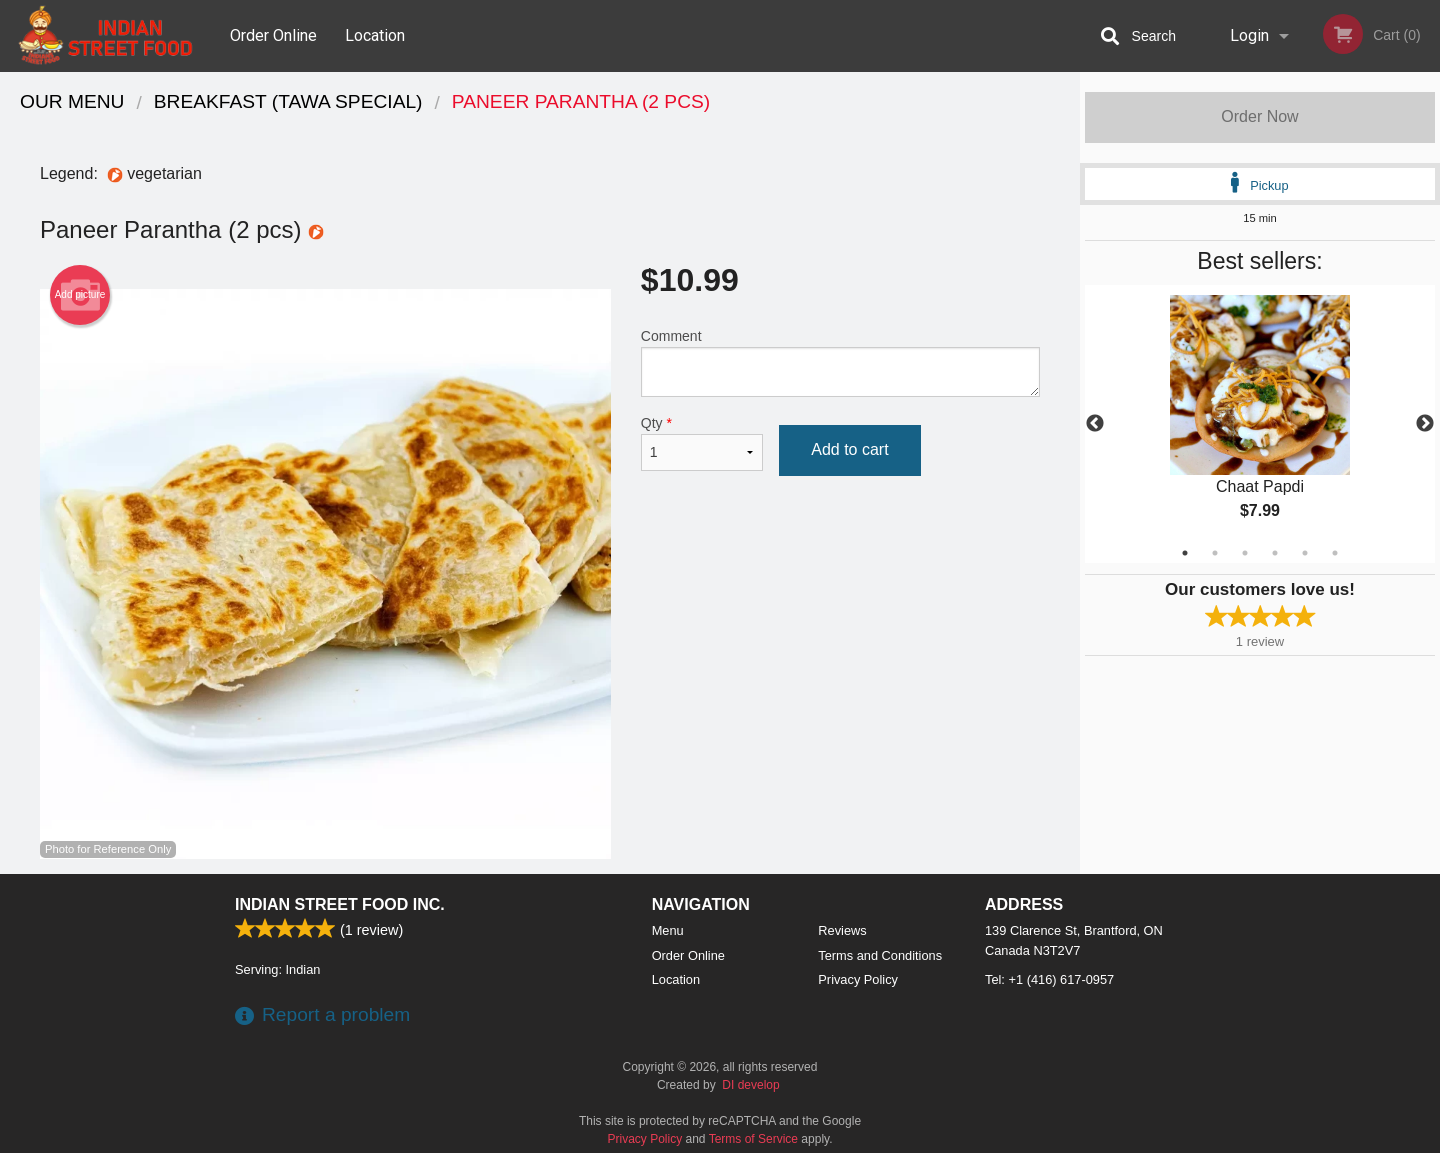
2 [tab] (1215, 553)
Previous (1095, 424)
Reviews (842, 930)
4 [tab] (1275, 553)
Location (375, 35)
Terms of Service (753, 1139)
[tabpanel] (1260, 424)
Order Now (1259, 116)
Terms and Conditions (880, 955)
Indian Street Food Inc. (340, 904)
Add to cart (849, 449)
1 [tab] (1185, 553)
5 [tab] (1305, 553)
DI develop (750, 1085)
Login (1249, 35)
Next (1425, 424)
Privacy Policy (858, 979)
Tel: (1049, 979)
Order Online (273, 35)
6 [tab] (1335, 553)
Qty (702, 443)
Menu (668, 930)
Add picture (80, 295)
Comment (840, 362)
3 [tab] (1245, 553)
